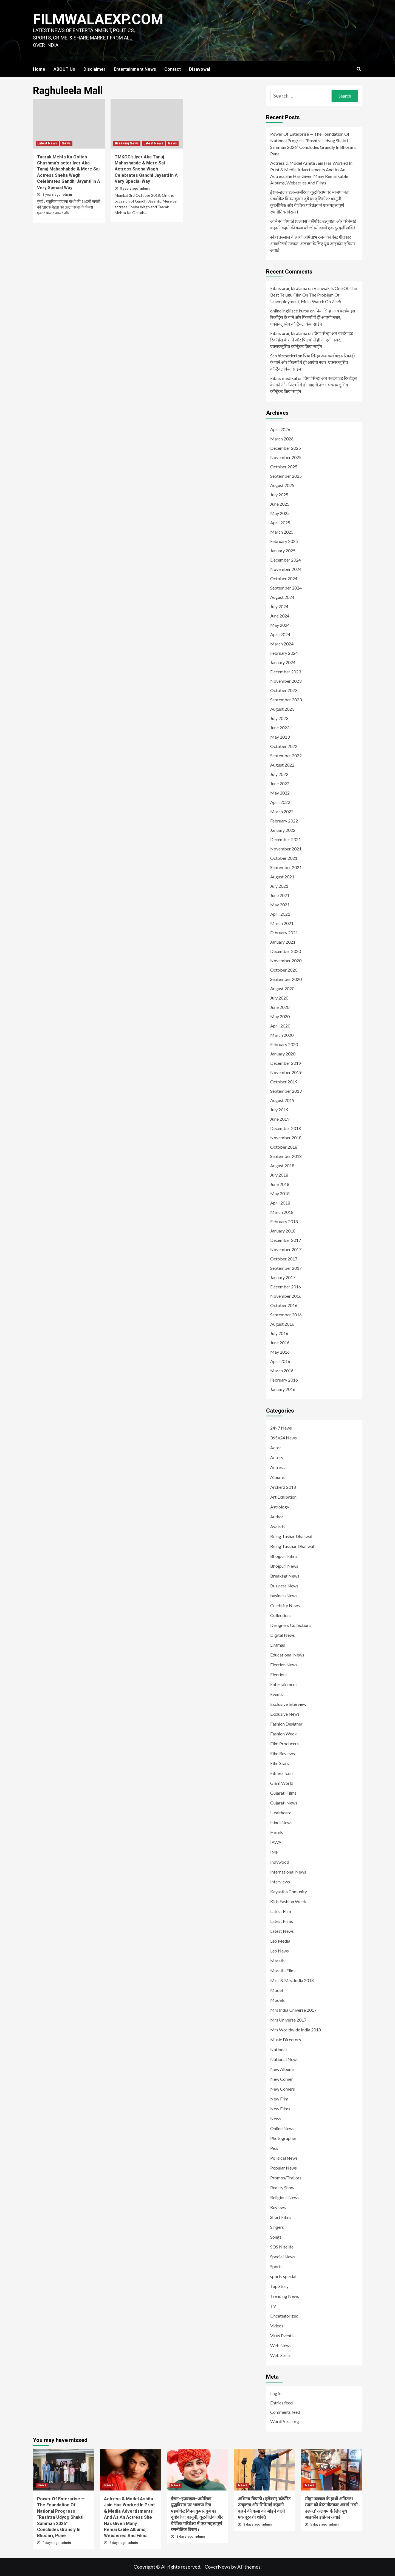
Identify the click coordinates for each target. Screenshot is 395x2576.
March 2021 (282, 923)
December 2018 (285, 1128)
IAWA (275, 1842)
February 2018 (284, 1221)
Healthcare (280, 1812)
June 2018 (279, 1184)
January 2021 (282, 941)
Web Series (281, 2355)
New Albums (282, 2069)
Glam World (281, 1783)
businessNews (283, 1595)
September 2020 (286, 979)
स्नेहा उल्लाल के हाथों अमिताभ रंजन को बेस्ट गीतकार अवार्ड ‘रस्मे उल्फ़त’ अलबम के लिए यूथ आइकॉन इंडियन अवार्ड (312, 243)
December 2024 (285, 559)
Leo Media (280, 1940)
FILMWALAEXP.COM (98, 19)
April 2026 (280, 429)
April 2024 (280, 634)
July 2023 (279, 718)
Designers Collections (290, 1625)
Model (276, 1990)
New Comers (282, 2088)
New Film (279, 2098)
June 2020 (279, 1007)
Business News (284, 1585)
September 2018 (286, 1156)
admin (67, 195)
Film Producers (284, 1743)
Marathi (278, 1960)
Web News (280, 2345)
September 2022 (286, 755)
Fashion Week (283, 1733)
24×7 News (281, 1427)
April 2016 (280, 1361)
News (66, 143)
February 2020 (284, 1044)
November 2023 (285, 681)
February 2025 (284, 541)
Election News (283, 1664)
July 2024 (279, 606)
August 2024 (282, 597)
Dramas (277, 1644)
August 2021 (282, 876)
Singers (277, 2227)
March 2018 (282, 1212)
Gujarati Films (283, 1792)
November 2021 (285, 848)
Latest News (47, 143)
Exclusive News (285, 1714)
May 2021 (280, 904)
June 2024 (279, 615)
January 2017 (282, 1277)
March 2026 (282, 438)
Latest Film (280, 1911)
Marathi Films (283, 1970)
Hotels (276, 1832)
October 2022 (283, 746)
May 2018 (280, 1193)
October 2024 (283, 578)
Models (277, 2000)
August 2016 (282, 1324)
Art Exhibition (283, 1496)
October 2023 (283, 690)
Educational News (287, 1654)
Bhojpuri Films (283, 1556)
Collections (281, 1615)
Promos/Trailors (285, 2177)
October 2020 (283, 969)
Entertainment (283, 1684)
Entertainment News (135, 69)
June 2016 (279, 1342)
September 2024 (286, 587)
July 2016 (279, 1333)
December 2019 (285, 1063)
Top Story (279, 2286)
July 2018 (279, 1174)
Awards (277, 1526)
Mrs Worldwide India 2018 (295, 2029)
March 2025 (282, 531)
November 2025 (285, 457)
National (278, 2049)
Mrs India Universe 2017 (293, 2010)
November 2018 (285, 1137)
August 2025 (282, 485)
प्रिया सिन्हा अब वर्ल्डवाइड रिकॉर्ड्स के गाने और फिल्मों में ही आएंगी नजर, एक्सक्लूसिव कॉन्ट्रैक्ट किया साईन (312, 317)
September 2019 (286, 1091)
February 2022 (284, 820)
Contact (172, 69)
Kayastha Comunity (288, 1891)
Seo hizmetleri (283, 355)
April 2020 (280, 1025)
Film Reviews (282, 1753)
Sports (276, 2266)
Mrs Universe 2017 (288, 2019)
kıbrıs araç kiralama (288, 288)
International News (288, 1871)
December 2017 (285, 1240)
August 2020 (282, 988)
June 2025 (279, 503)
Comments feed (285, 2412)
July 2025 (279, 494)
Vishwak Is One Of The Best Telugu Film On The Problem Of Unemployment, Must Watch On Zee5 (313, 295)
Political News (284, 2158)
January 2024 (282, 662)
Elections (278, 1674)
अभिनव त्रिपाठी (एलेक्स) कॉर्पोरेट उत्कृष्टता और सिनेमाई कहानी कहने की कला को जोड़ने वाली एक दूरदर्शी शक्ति (313, 224)
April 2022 (280, 802)
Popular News (283, 2167)
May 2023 (280, 736)
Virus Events (282, 2335)
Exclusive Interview (288, 1704)
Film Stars (279, 1763)
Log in (275, 2393)
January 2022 (282, 830)
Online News (282, 2128)
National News (284, 2059)
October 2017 (283, 1258)
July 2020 (279, 997)
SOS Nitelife (282, 2246)
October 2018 (283, 1146)
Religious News (284, 2197)
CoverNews (217, 2567)
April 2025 (280, 522)
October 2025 (283, 466)
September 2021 (286, 867)
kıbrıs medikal (283, 378)
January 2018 (282, 1230)
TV (273, 2306)
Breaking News (127, 143)
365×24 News (283, 1437)
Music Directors (285, 2039)
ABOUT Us (64, 69)
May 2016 (280, 1351)
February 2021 (284, 932)
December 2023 (285, 671)
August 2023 (282, 708)
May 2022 (280, 792)
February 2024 (284, 653)
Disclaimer (94, 69)
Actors (276, 1457)
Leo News (279, 1950)
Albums (277, 1477)
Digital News (282, 1635)
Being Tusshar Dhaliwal (292, 1546)
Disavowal (199, 69)
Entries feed (281, 2402)
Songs (275, 2236)
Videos (276, 2325)
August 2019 (282, 1100)
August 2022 (282, 764)
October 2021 (283, 858)
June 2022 (279, 783)
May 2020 (280, 1016)
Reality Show (282, 2187)
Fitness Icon (281, 1773)
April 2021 (280, 913)
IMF (274, 1852)
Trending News (284, 2296)
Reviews (278, 2207)
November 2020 (285, 960)
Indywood (279, 1862)
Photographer (283, 2138)
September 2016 (286, 1314)
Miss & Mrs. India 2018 (292, 1980)
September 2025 (286, 476)
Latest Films (281, 1921)
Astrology (279, 1506)
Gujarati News (283, 1802)
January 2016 (282, 1389)
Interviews (280, 1881)
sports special (283, 2276)
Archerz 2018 (283, 1487)
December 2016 (285, 1286)
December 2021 (285, 839)
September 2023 (286, 699)
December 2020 (285, 951)
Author (276, 1516)
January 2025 (282, 550)
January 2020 (282, 1053)
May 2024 (280, 625)
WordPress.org (284, 2421)
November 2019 (285, 1072)
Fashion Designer (286, 1723)
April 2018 (280, 1202)
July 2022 (279, 774)
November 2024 (285, 569)
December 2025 (285, 448)
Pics (274, 2148)
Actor (275, 1447)
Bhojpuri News (284, 1566)
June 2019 (279, 1119)
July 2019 (279, 1109)
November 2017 (285, 1249)
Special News (282, 2256)
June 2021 (279, 895)
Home (39, 69)
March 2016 (282, 1370)
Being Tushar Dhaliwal (291, 1536)
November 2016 (285, 1296)
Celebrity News (285, 1605)
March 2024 (282, 643)
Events (276, 1694)
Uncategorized (284, 2315)
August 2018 (282, 1165)
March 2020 (282, 1035)
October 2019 (283, 1081)
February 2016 (284, 1379)
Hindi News (281, 1822)
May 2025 (280, 513)
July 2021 (279, 886)
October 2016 (283, 1305)
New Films (280, 2108)
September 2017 (286, 1268)
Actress (277, 1467)
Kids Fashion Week (288, 1901)
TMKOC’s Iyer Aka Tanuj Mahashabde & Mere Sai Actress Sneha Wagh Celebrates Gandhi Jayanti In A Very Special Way (146, 169)
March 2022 (282, 811)
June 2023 (279, 727)
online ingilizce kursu (289, 310)
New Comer (281, 2079)
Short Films (280, 2217)
